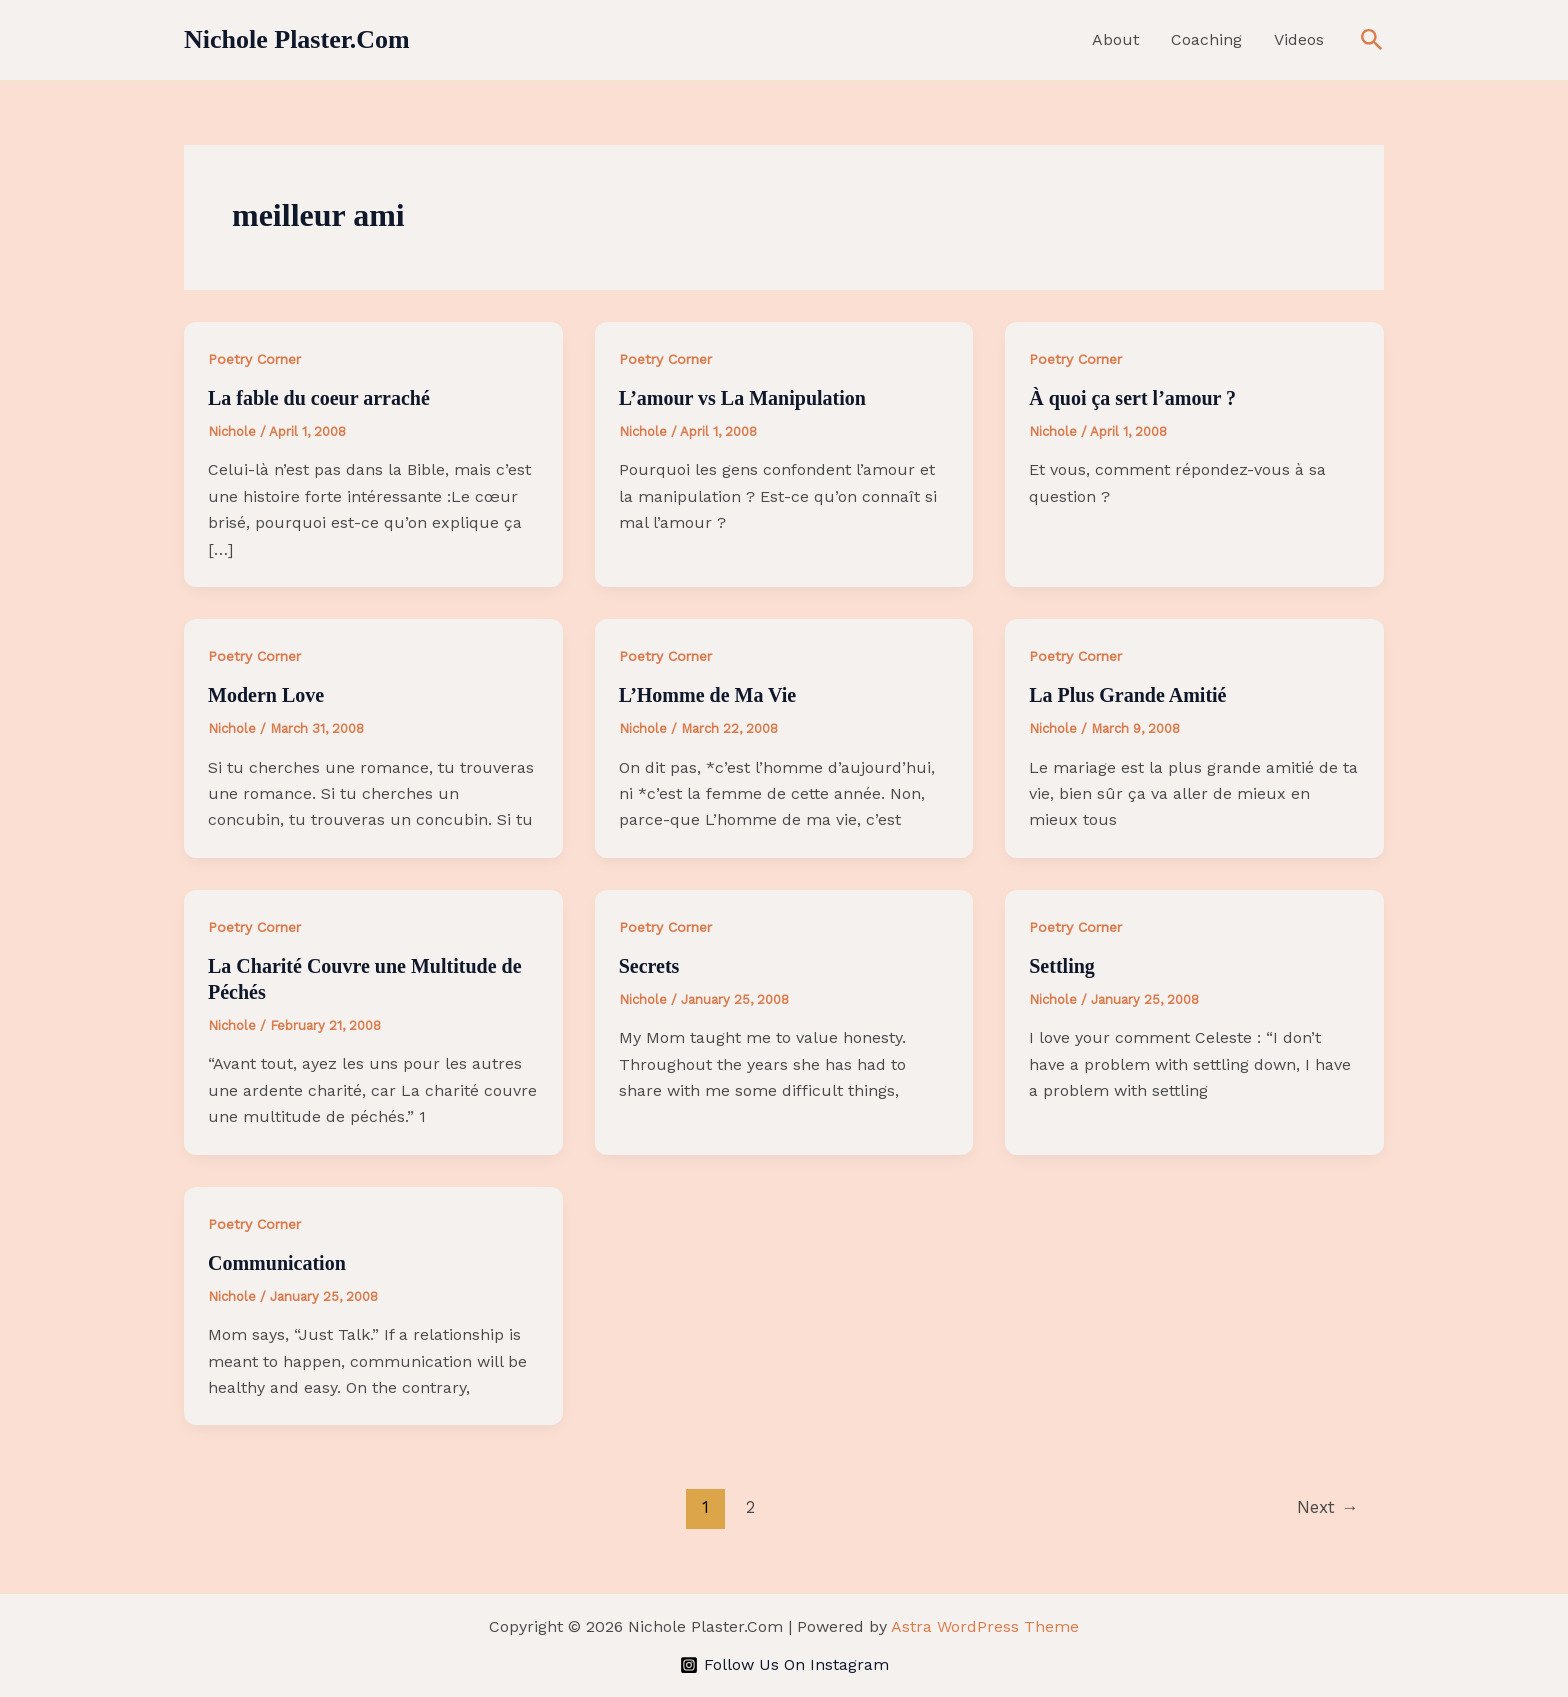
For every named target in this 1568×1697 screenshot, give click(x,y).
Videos (1299, 39)
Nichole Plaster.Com (297, 39)
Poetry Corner (254, 359)
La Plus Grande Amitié (1127, 695)
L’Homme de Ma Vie (708, 695)
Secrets (649, 966)
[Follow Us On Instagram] (784, 1665)
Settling (1062, 966)
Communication (277, 1263)
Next (1327, 1507)
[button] (1372, 40)
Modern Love (266, 695)
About (1115, 39)
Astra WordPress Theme (985, 1626)
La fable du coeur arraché (319, 398)
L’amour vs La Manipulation (742, 398)
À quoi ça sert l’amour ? (1132, 398)
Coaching (1206, 39)
